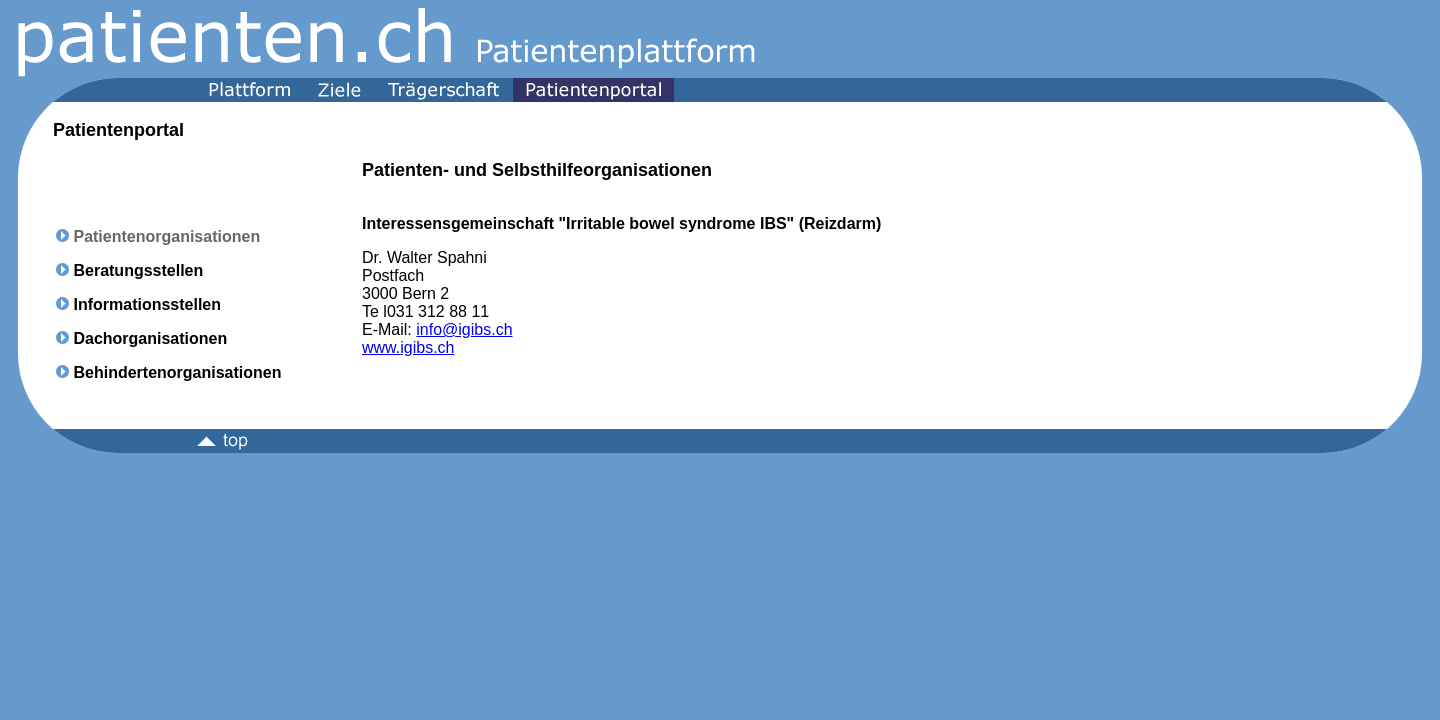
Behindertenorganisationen (177, 372)
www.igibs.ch (408, 347)
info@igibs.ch (464, 329)
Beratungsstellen (138, 270)
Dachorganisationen (150, 338)
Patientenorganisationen (166, 236)
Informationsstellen (147, 304)
